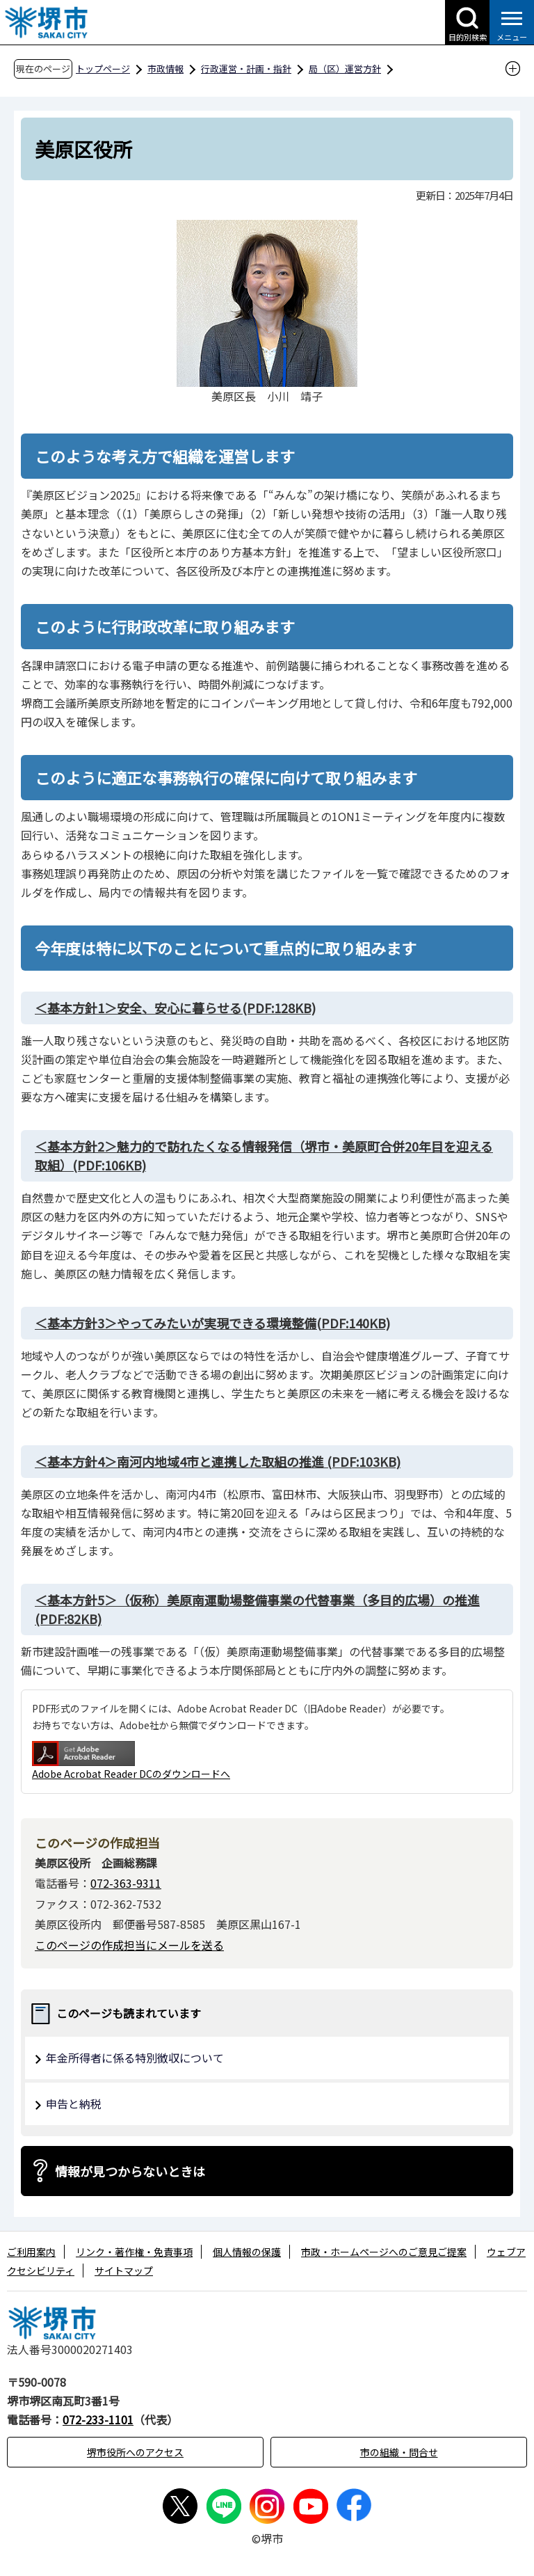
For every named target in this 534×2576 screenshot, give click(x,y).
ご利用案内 (31, 2252)
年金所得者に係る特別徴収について (135, 2057)
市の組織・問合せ (399, 2452)
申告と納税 (74, 2103)
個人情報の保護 (247, 2252)
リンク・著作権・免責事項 (134, 2252)
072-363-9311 (125, 1883)
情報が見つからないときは (130, 2171)
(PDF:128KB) (175, 1008)
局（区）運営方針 (345, 68)
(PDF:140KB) (212, 1323)
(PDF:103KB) (217, 1461)
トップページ (103, 68)
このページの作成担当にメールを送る (129, 1945)
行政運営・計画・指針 (246, 68)
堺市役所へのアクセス (135, 2452)
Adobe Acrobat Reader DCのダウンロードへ (131, 1761)
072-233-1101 (98, 2419)
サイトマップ (124, 2270)
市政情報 (165, 68)
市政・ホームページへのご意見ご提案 (384, 2252)
